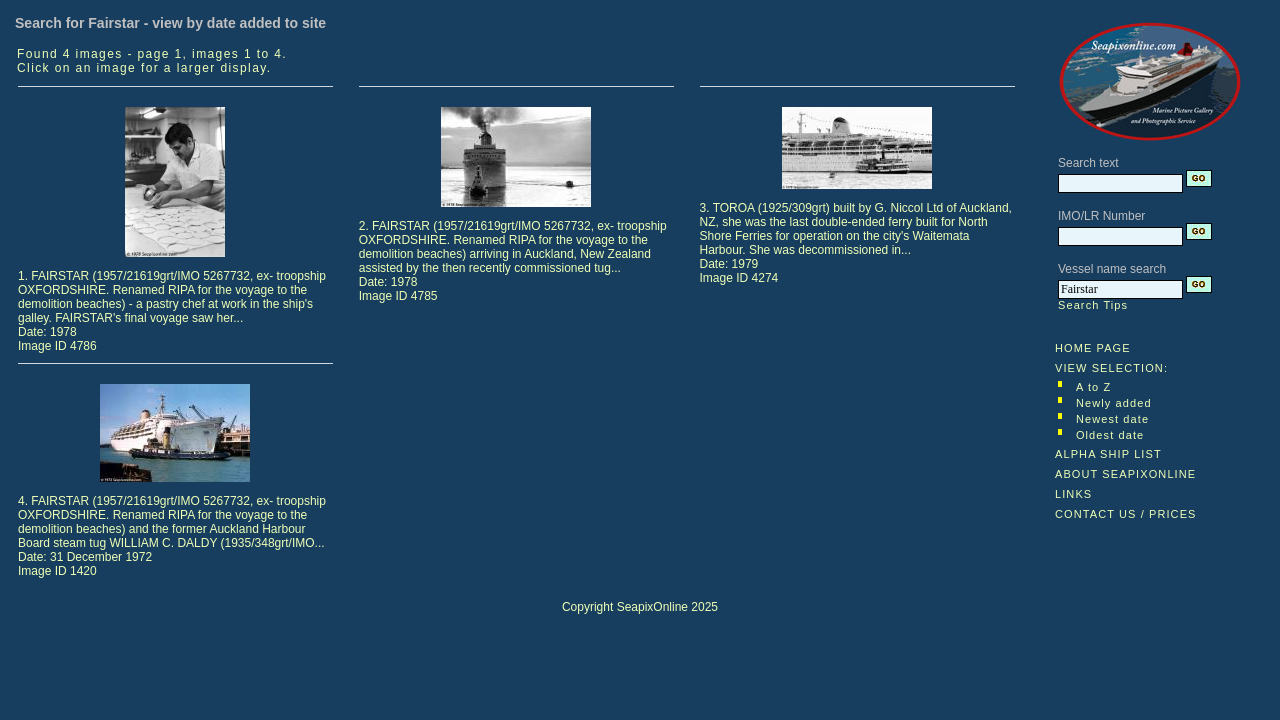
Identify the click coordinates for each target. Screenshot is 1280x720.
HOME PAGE (1093, 348)
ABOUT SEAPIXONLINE (1125, 474)
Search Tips (1093, 305)
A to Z (1093, 387)
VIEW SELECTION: (1111, 368)
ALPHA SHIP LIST (1108, 454)
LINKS (1073, 494)
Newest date (1112, 419)
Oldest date (1110, 435)
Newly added (1114, 403)
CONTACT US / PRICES (1126, 514)
